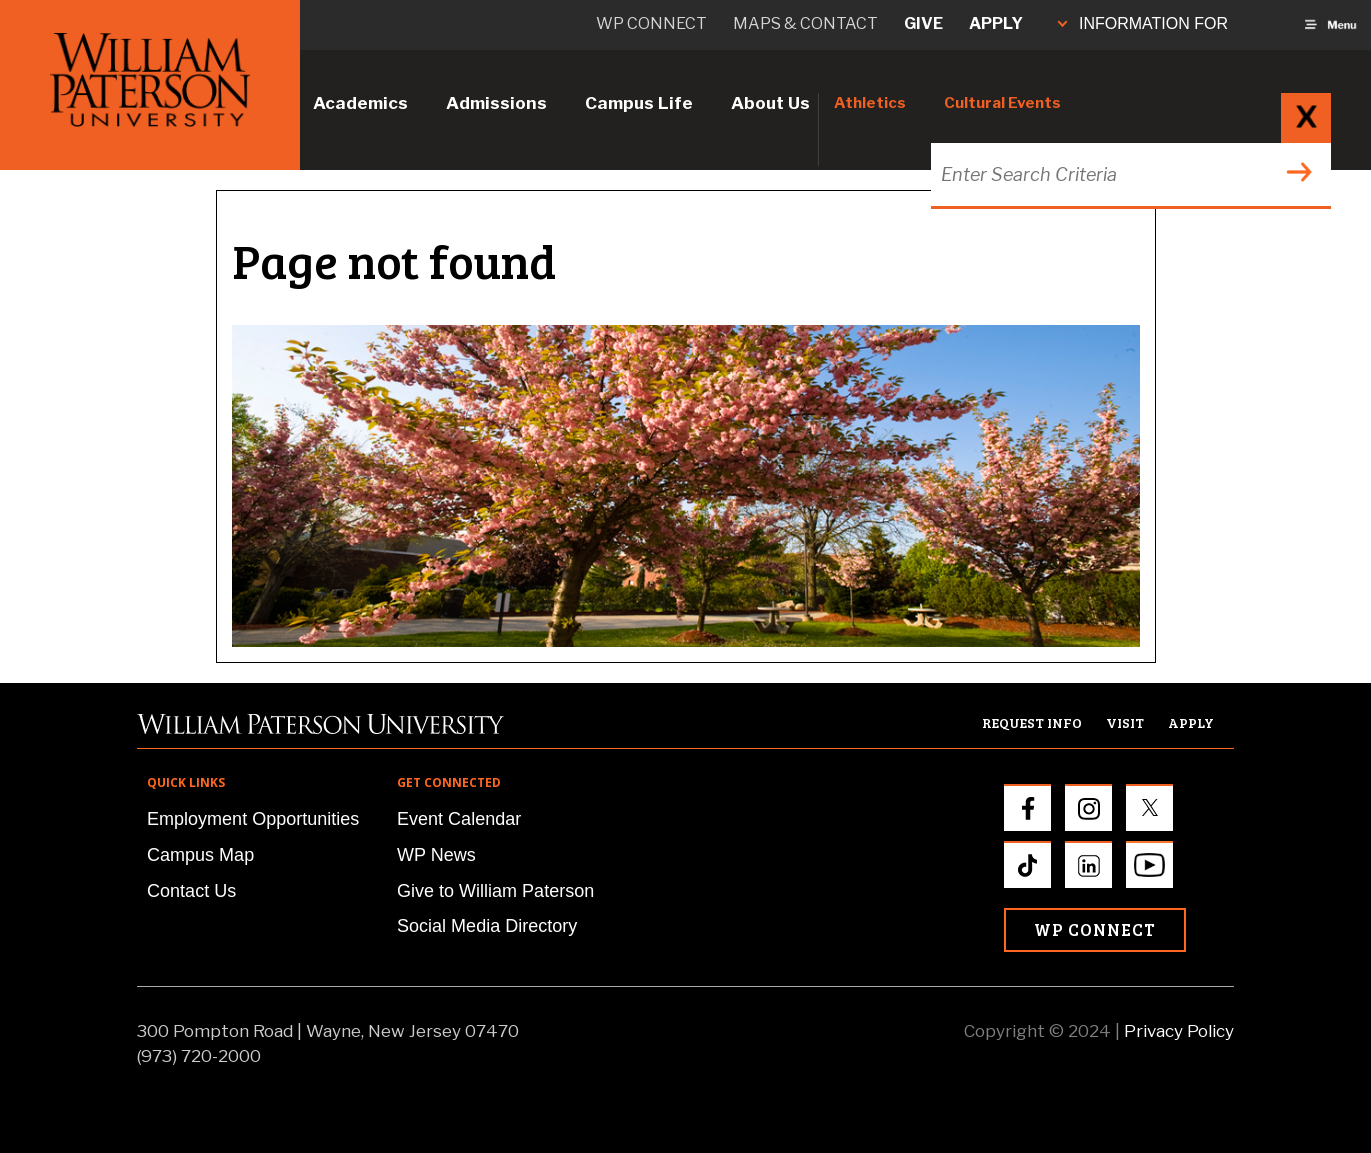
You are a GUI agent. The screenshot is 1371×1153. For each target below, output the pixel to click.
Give (923, 23)
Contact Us (191, 891)
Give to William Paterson (495, 891)
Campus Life (639, 103)
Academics (360, 103)
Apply (996, 23)
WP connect (651, 23)
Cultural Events (1002, 103)
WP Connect (1095, 929)
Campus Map (200, 855)
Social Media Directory (487, 926)
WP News (436, 855)
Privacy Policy (1179, 1031)
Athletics (870, 103)
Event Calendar (459, 819)
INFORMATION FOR (1143, 23)
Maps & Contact (805, 23)
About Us (770, 103)
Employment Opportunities (253, 819)
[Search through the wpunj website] (1128, 174)
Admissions (496, 103)
